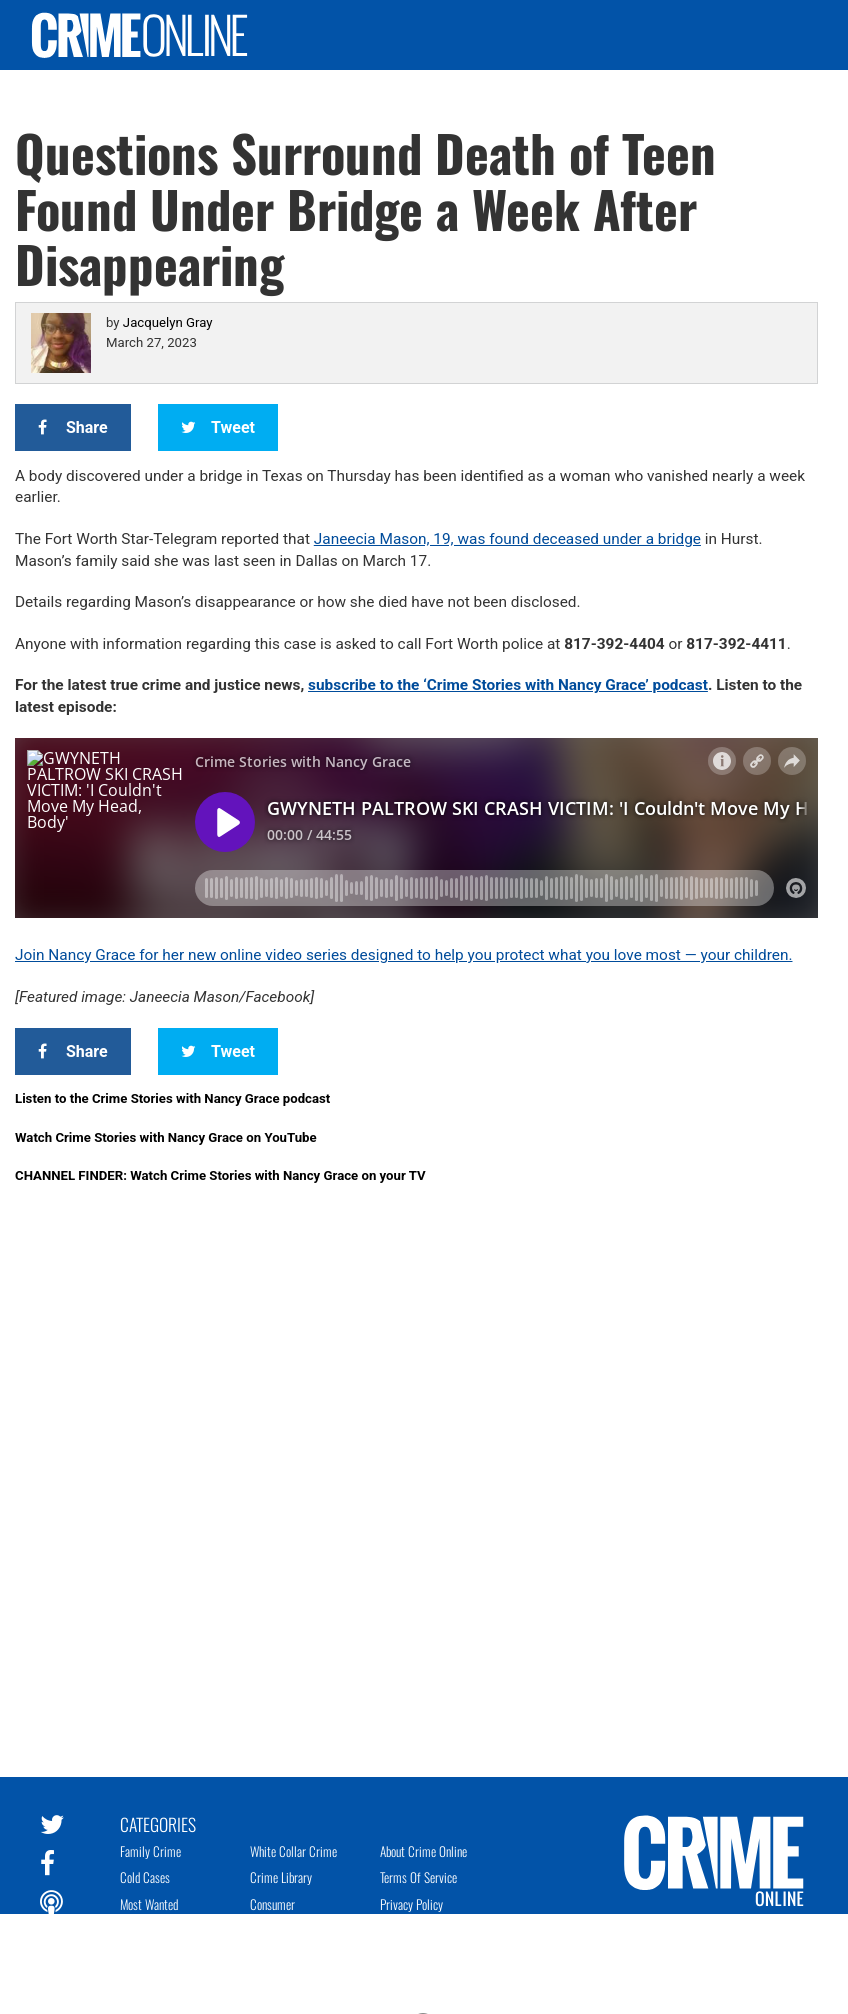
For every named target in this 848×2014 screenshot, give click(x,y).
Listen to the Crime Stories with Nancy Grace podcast (172, 1098)
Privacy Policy (411, 1904)
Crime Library (281, 1877)
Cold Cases (145, 1877)
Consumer (272, 1904)
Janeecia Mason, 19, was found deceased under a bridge (507, 539)
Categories (158, 1823)
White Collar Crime (293, 1851)
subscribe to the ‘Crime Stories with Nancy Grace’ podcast (508, 685)
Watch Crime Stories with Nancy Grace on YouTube (166, 1137)
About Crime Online (423, 1851)
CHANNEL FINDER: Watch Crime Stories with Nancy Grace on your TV (220, 1175)
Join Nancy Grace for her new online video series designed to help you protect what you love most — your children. (403, 955)
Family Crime (150, 1851)
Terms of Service (418, 1877)
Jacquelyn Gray (168, 322)
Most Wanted (149, 1904)
